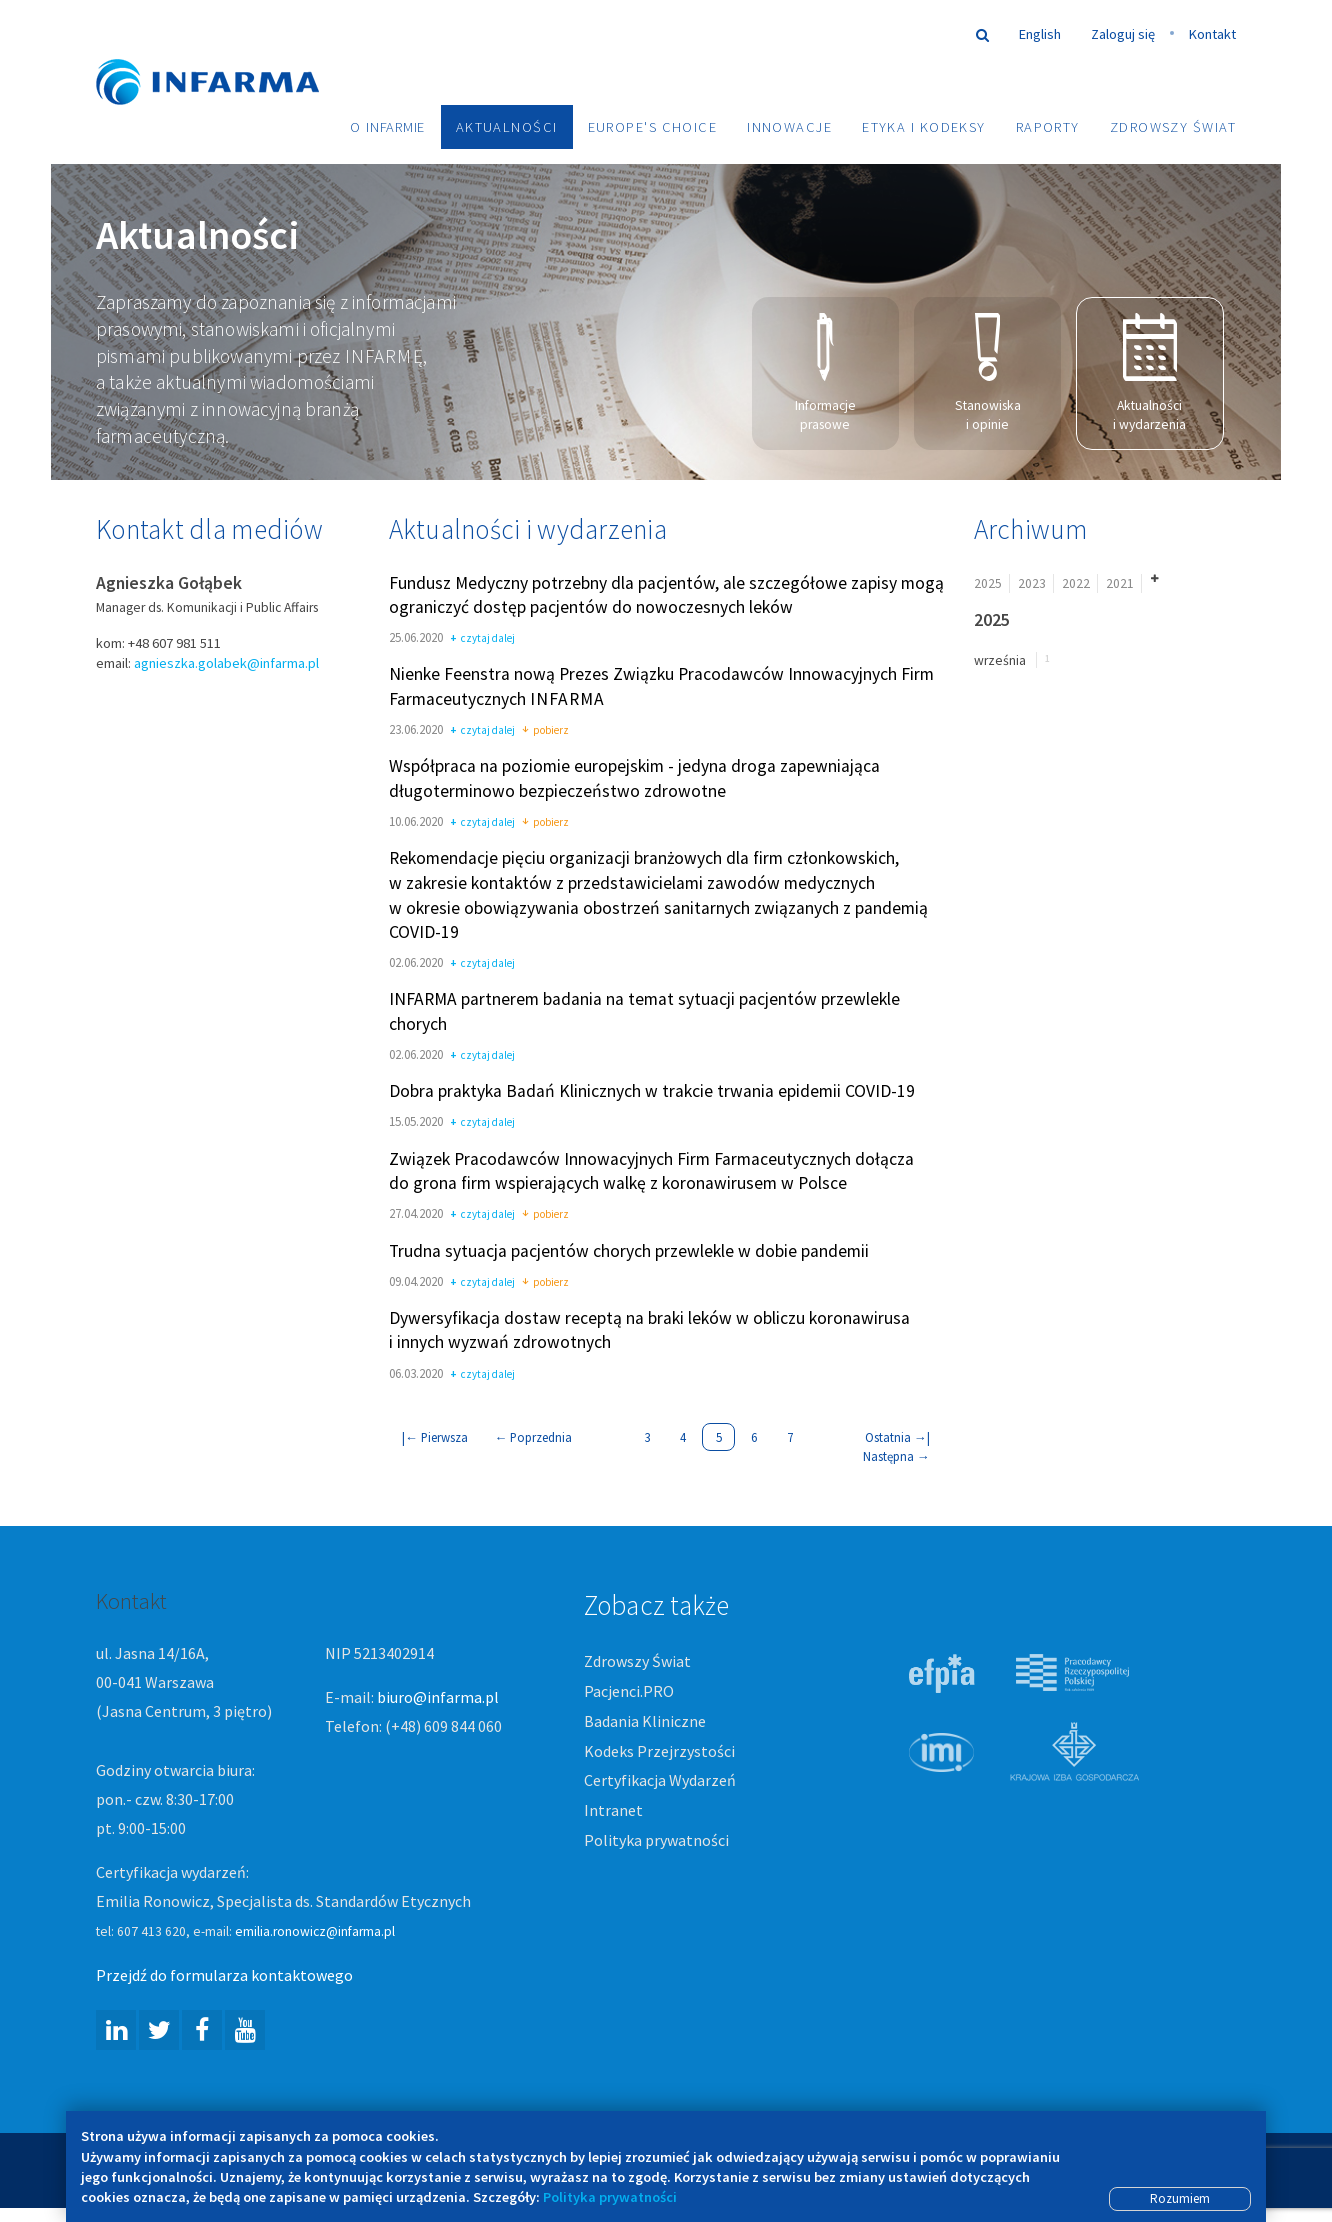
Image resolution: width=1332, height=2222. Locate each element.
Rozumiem (1180, 2198)
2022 (1076, 584)
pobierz (545, 732)
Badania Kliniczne (645, 1722)
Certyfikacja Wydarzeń (660, 1782)
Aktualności (507, 127)
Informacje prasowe (825, 374)
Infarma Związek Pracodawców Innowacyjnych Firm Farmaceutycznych (226, 52)
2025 (988, 584)
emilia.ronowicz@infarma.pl (315, 1933)
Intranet (613, 1812)
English (1040, 34)
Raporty (1048, 127)
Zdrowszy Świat (1173, 127)
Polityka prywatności (656, 1841)
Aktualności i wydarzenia (1149, 374)
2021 (1120, 584)
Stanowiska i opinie (988, 374)
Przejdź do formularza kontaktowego (224, 1977)
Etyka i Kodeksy (924, 127)
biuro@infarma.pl (438, 1699)
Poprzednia (534, 1438)
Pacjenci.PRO (629, 1692)
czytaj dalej (482, 641)
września (1000, 661)
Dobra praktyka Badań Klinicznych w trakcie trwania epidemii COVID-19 (652, 1093)
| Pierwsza (435, 1438)
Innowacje (789, 127)
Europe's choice (653, 127)
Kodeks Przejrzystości (659, 1752)
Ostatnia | (897, 1438)
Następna (896, 1457)
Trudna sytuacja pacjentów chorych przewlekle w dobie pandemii (629, 1252)
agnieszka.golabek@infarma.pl (226, 664)
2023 (1032, 584)
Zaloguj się (1123, 34)
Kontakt (1212, 34)
